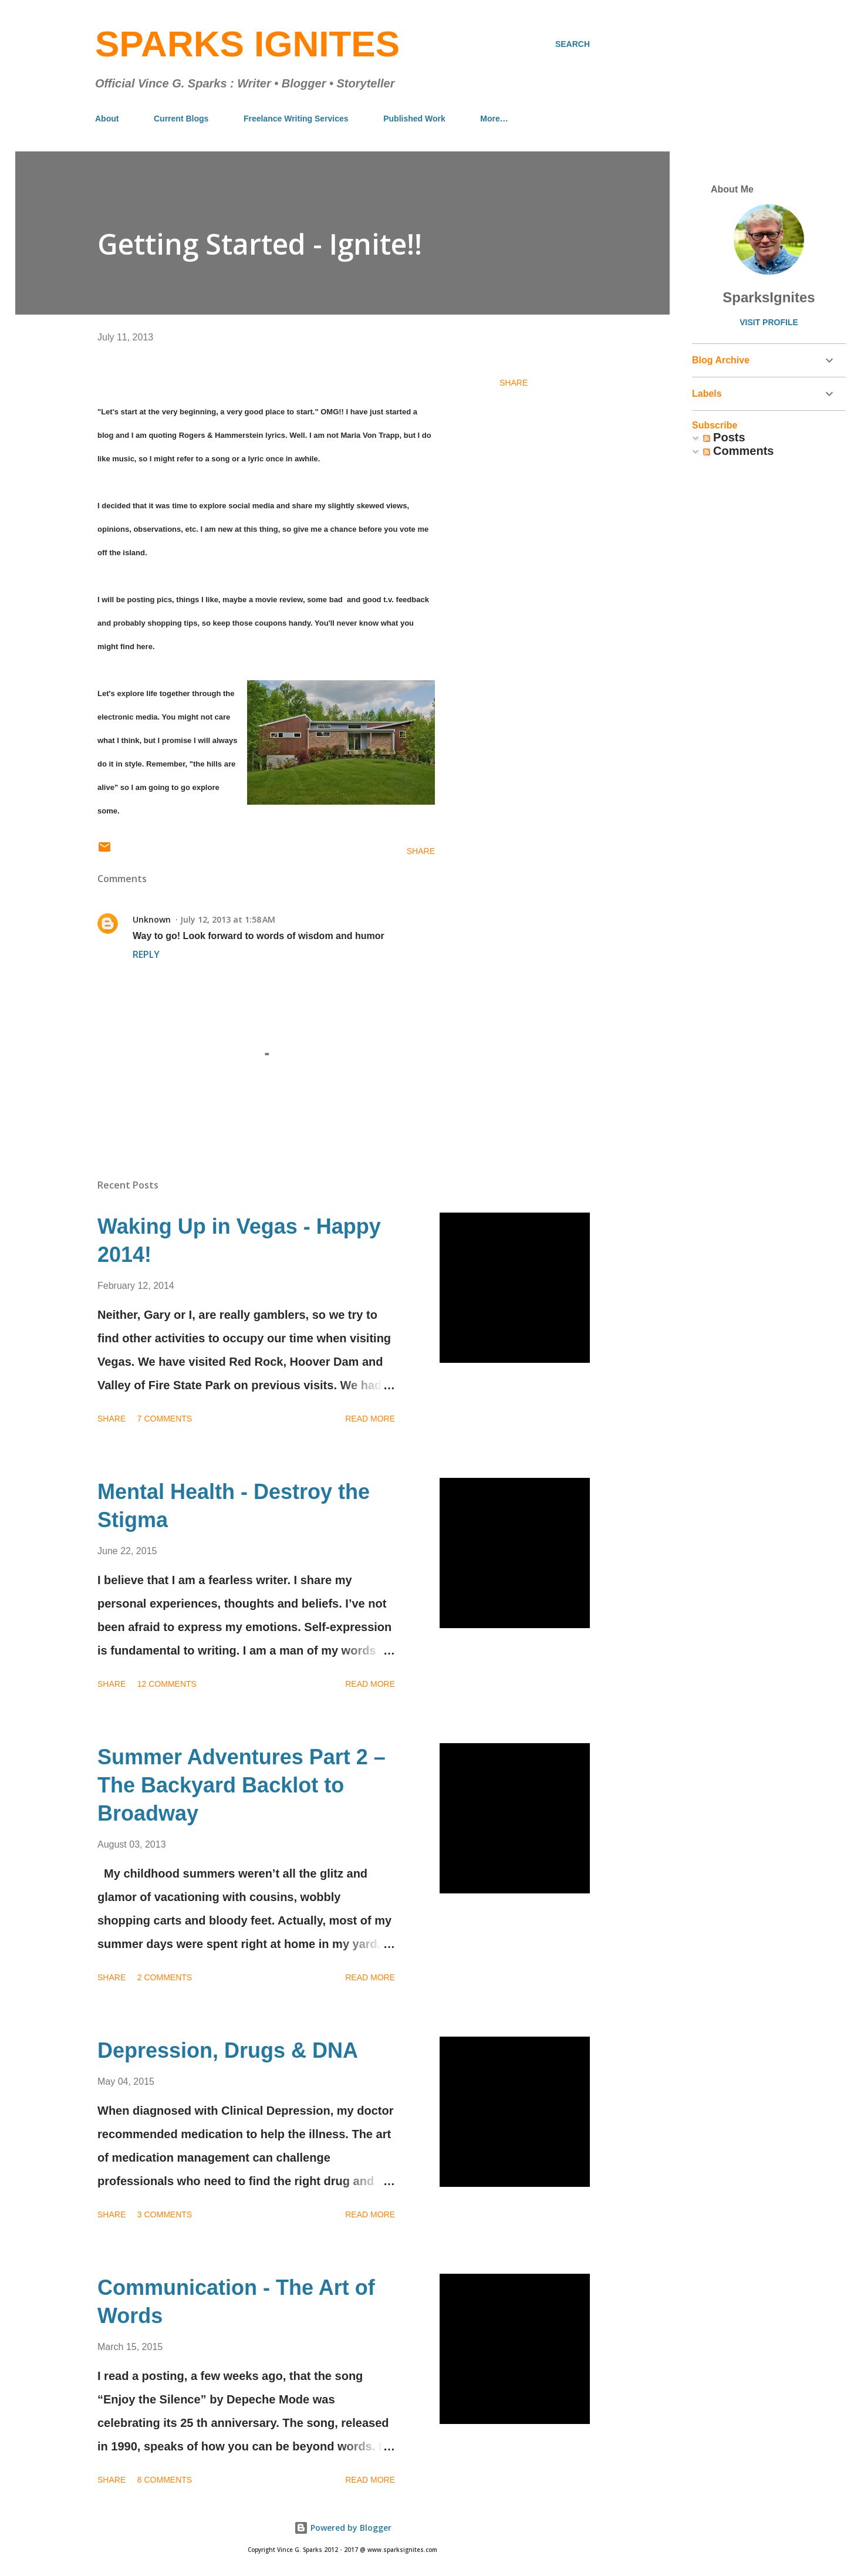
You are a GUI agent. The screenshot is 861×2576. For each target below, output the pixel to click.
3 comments (164, 2214)
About (107, 118)
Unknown (152, 919)
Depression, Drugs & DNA (227, 2050)
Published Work (414, 118)
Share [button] (513, 382)
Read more (370, 1418)
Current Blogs (181, 118)
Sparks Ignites (247, 43)
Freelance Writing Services (296, 118)
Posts (724, 437)
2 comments (164, 1977)
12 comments (167, 1684)
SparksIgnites (768, 297)
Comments (738, 450)
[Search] (572, 44)
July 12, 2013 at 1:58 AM (227, 919)
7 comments (164, 1418)
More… (494, 118)
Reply (146, 954)
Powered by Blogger (342, 2527)
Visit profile (769, 322)
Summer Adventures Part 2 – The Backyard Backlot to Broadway (241, 1785)
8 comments (164, 2479)
